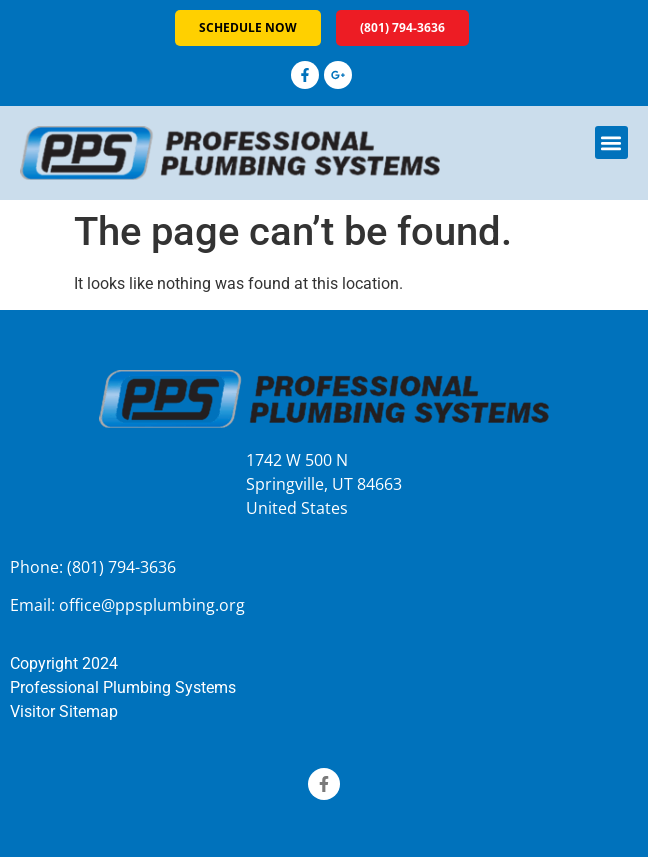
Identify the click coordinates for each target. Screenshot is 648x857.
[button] (611, 142)
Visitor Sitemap (64, 711)
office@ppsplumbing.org (152, 605)
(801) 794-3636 (121, 567)
